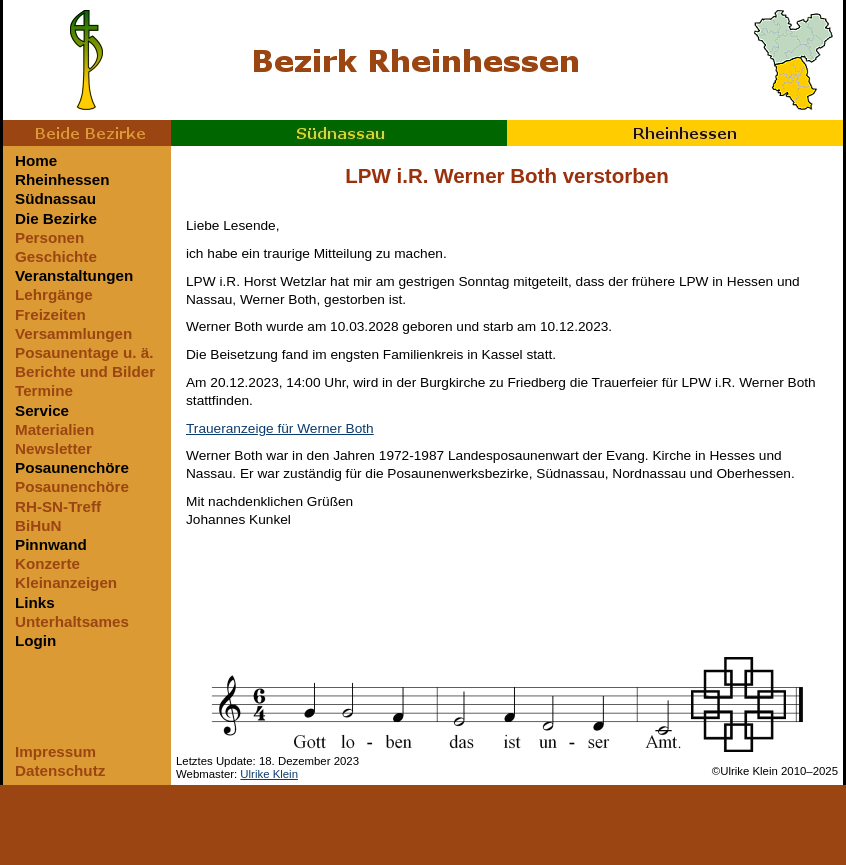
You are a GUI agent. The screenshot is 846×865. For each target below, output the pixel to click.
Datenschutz (60, 770)
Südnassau (339, 133)
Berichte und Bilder (85, 371)
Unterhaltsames (72, 621)
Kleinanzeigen (66, 582)
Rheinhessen (675, 133)
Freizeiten (50, 314)
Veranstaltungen (74, 275)
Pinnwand (51, 544)
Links (35, 602)
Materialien (54, 429)
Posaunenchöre (72, 467)
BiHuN (38, 525)
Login (35, 640)
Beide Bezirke (87, 133)
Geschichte (56, 256)
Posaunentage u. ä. (84, 352)
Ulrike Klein (269, 774)
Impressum (55, 751)
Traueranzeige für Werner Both (280, 428)
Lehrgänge (54, 294)
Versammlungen (73, 333)
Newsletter (53, 448)
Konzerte (47, 563)
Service (42, 410)
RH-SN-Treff (58, 506)
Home (36, 160)
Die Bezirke (56, 218)
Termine (44, 390)
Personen (49, 237)
